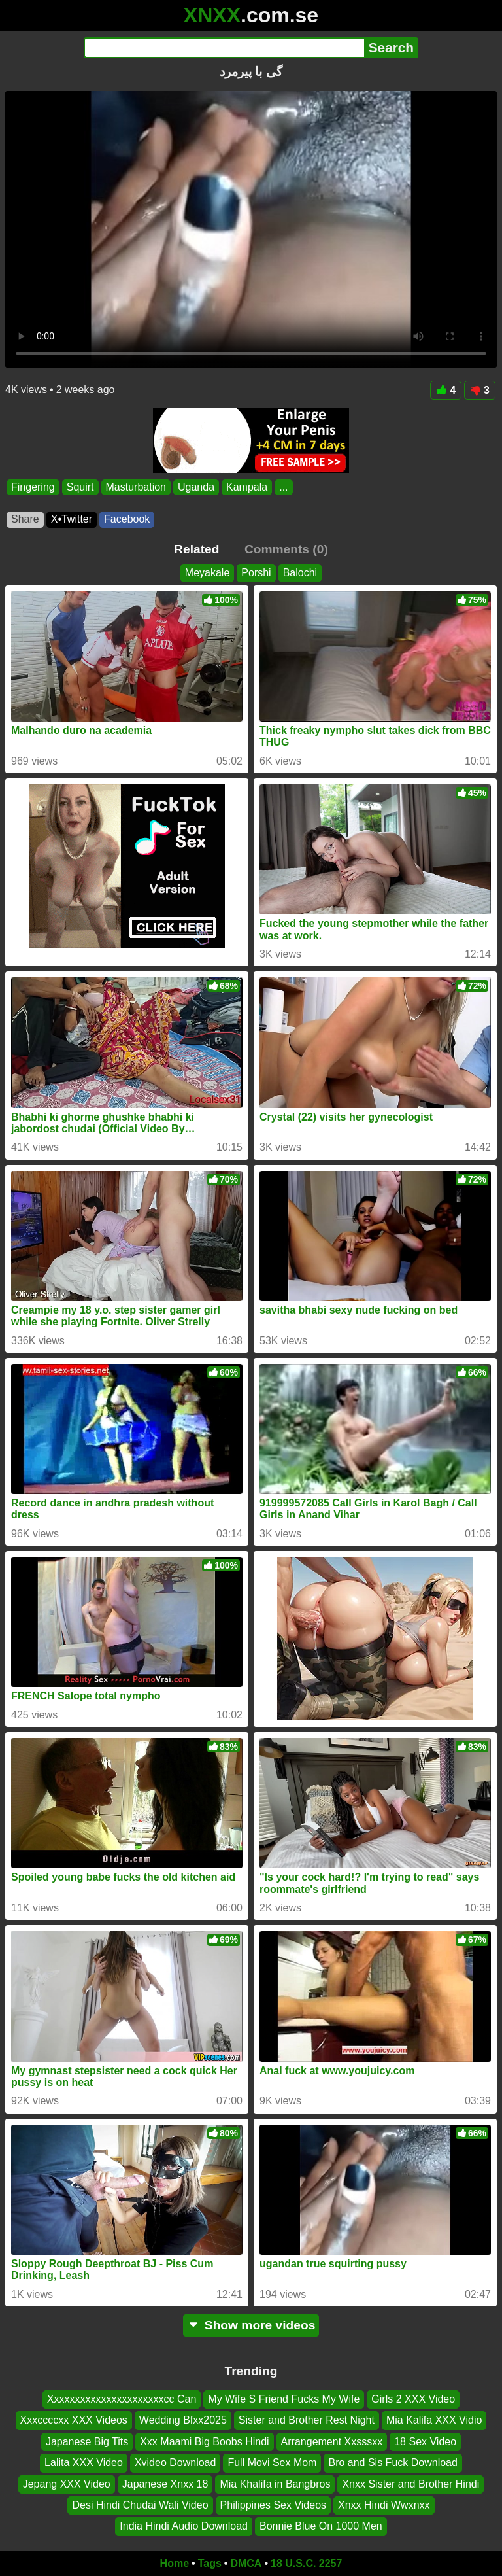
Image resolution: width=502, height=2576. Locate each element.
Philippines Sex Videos (273, 2505)
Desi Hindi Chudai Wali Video (140, 2505)
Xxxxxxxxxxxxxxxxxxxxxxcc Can (121, 2399)
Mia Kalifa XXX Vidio (434, 2420)
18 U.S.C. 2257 (306, 2563)
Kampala (246, 487)
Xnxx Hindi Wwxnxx (383, 2505)
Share (25, 519)
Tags (210, 2563)
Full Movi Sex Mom (271, 2463)
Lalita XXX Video (83, 2463)
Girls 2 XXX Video (413, 2399)
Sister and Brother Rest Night (307, 2420)
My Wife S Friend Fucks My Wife (284, 2399)
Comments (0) (286, 549)
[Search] (224, 47)
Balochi (300, 572)
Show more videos (251, 2325)
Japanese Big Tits (87, 2441)
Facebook (127, 519)
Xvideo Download (175, 2463)
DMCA (245, 2563)
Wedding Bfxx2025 (183, 2420)
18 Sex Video (425, 2441)
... (283, 487)
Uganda (196, 487)
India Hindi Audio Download (184, 2526)
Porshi (256, 572)
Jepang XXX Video (66, 2484)
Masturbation (136, 487)
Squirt (80, 487)
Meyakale (207, 572)
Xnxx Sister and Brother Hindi (410, 2484)
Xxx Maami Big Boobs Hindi (204, 2441)
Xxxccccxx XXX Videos (73, 2420)
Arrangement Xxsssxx (332, 2441)
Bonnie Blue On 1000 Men (320, 2526)
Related (196, 549)
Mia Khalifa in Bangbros (275, 2484)
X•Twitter (71, 519)
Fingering (33, 487)
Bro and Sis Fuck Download (392, 2463)
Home (174, 2563)
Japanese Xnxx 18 (165, 2484)
